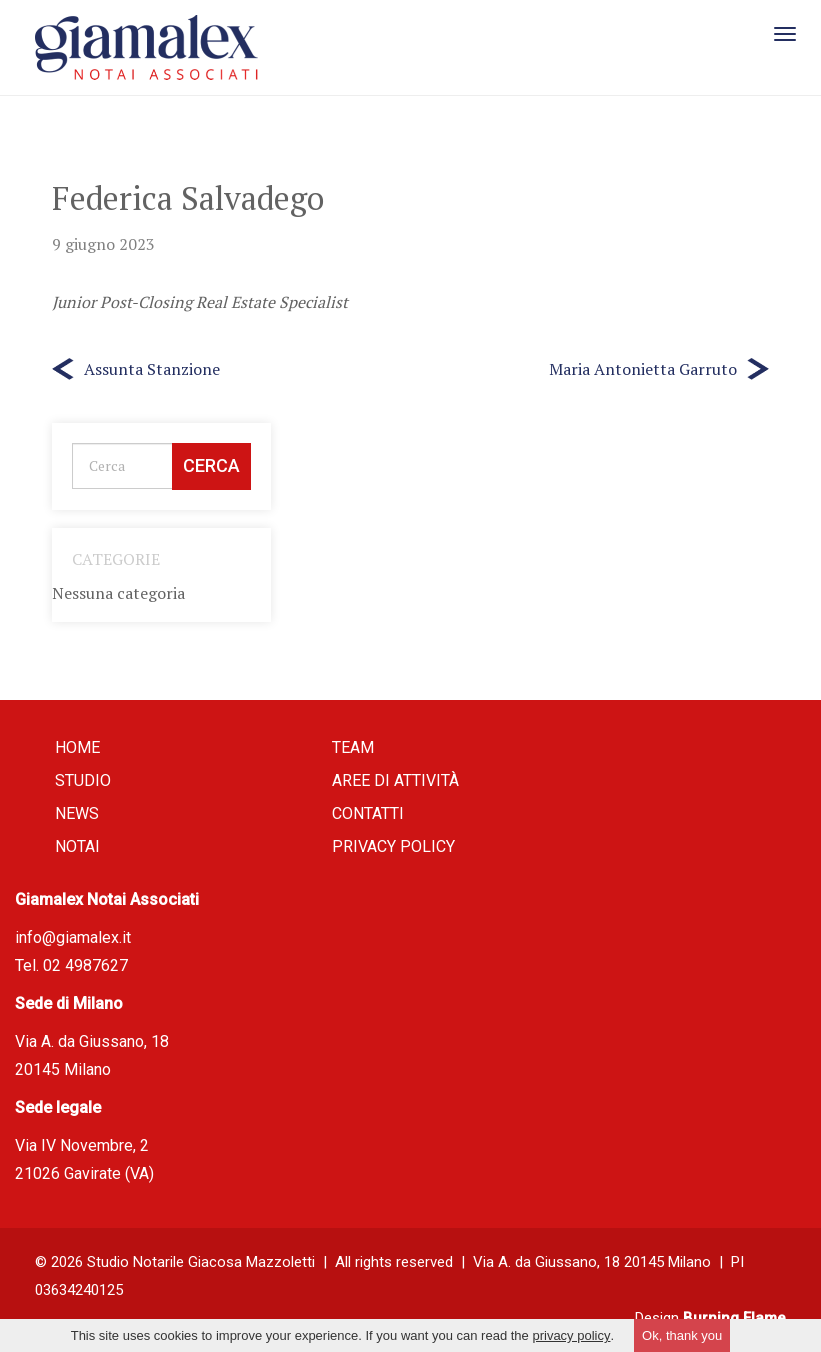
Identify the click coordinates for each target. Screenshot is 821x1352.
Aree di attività (395, 780)
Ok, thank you (682, 1335)
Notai (77, 846)
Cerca (211, 465)
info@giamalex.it (73, 937)
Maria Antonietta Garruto (643, 369)
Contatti (368, 813)
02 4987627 (85, 965)
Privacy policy (393, 846)
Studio (83, 780)
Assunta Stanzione (152, 369)
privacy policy (571, 1335)
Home (77, 747)
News (77, 813)
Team (353, 747)
